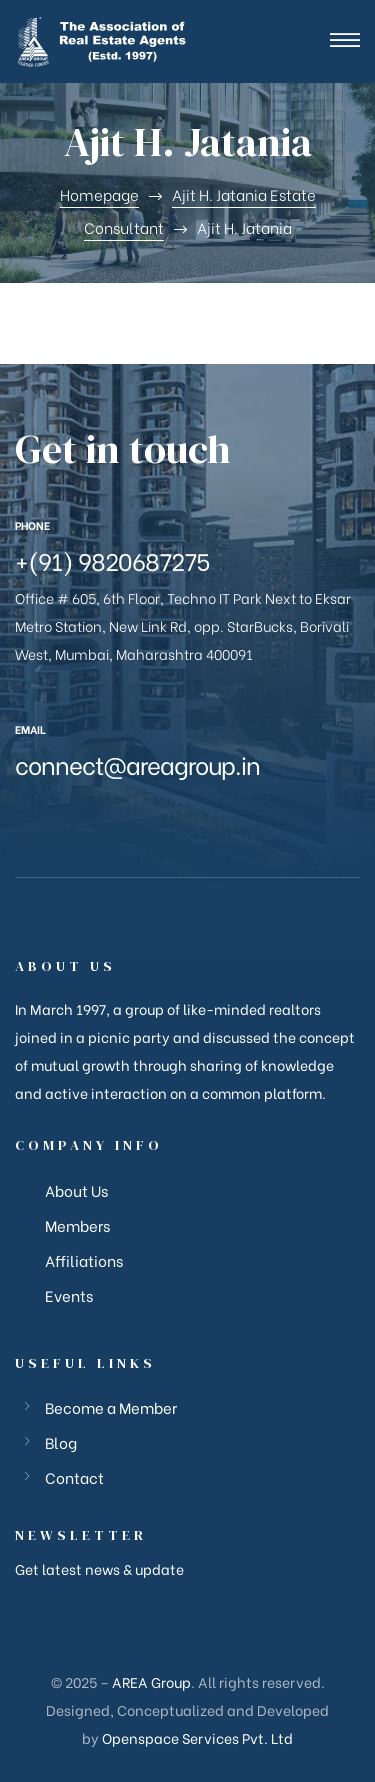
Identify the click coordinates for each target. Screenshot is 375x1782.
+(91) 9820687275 (112, 559)
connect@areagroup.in (137, 763)
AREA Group (151, 1681)
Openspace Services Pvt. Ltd (197, 1737)
